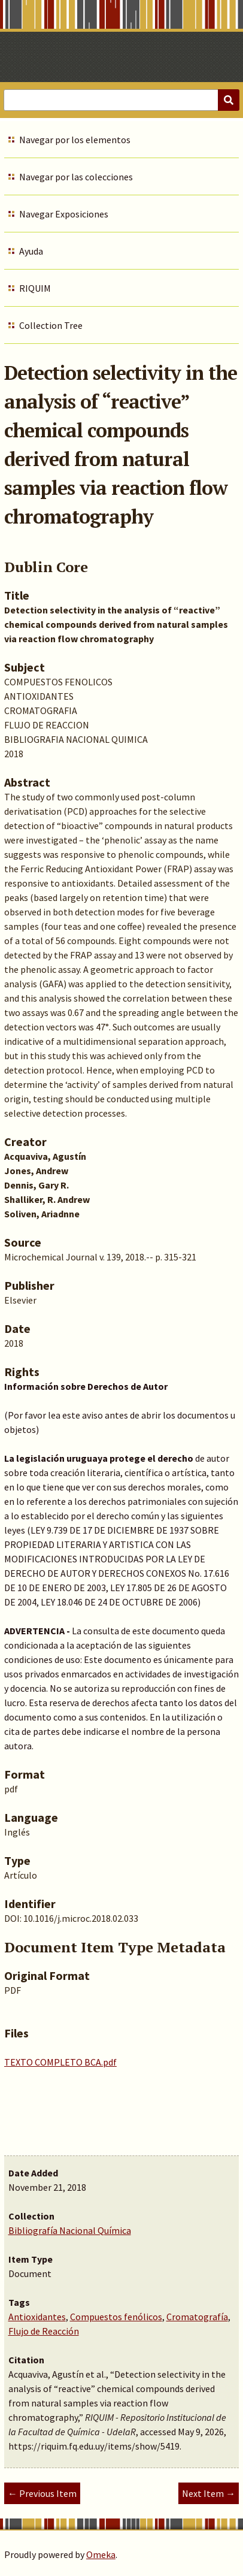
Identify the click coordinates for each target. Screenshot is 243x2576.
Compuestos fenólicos (116, 2317)
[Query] (121, 100)
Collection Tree (51, 325)
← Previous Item (42, 2493)
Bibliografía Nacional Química (69, 2230)
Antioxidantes (37, 2317)
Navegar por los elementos (74, 140)
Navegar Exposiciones (63, 214)
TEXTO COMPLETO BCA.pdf (60, 2062)
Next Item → (208, 2493)
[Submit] (228, 100)
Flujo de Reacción (43, 2331)
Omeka (101, 2554)
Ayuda (31, 251)
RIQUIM (35, 288)
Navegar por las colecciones (76, 177)
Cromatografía (197, 2317)
